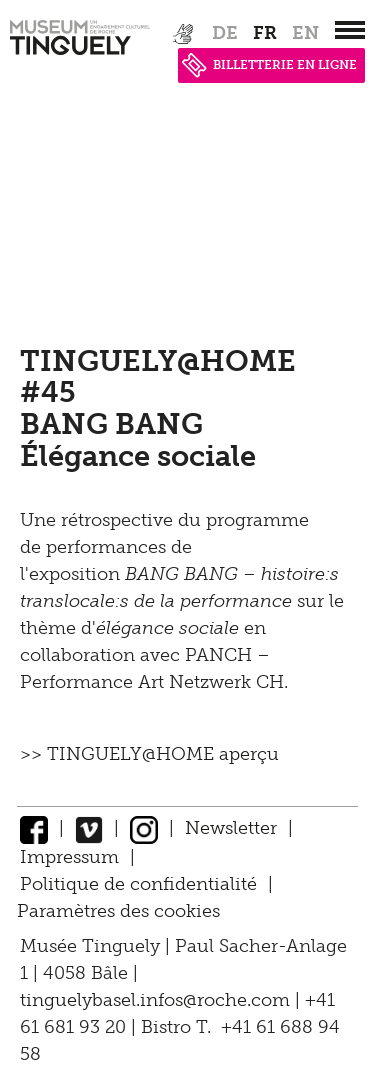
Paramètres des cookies (118, 911)
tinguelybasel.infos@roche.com (157, 1000)
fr (265, 33)
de (225, 33)
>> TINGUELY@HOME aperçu (149, 754)
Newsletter (231, 828)
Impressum (69, 857)
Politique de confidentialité (138, 884)
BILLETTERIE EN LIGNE (269, 65)
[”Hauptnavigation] (350, 30)
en (305, 33)
